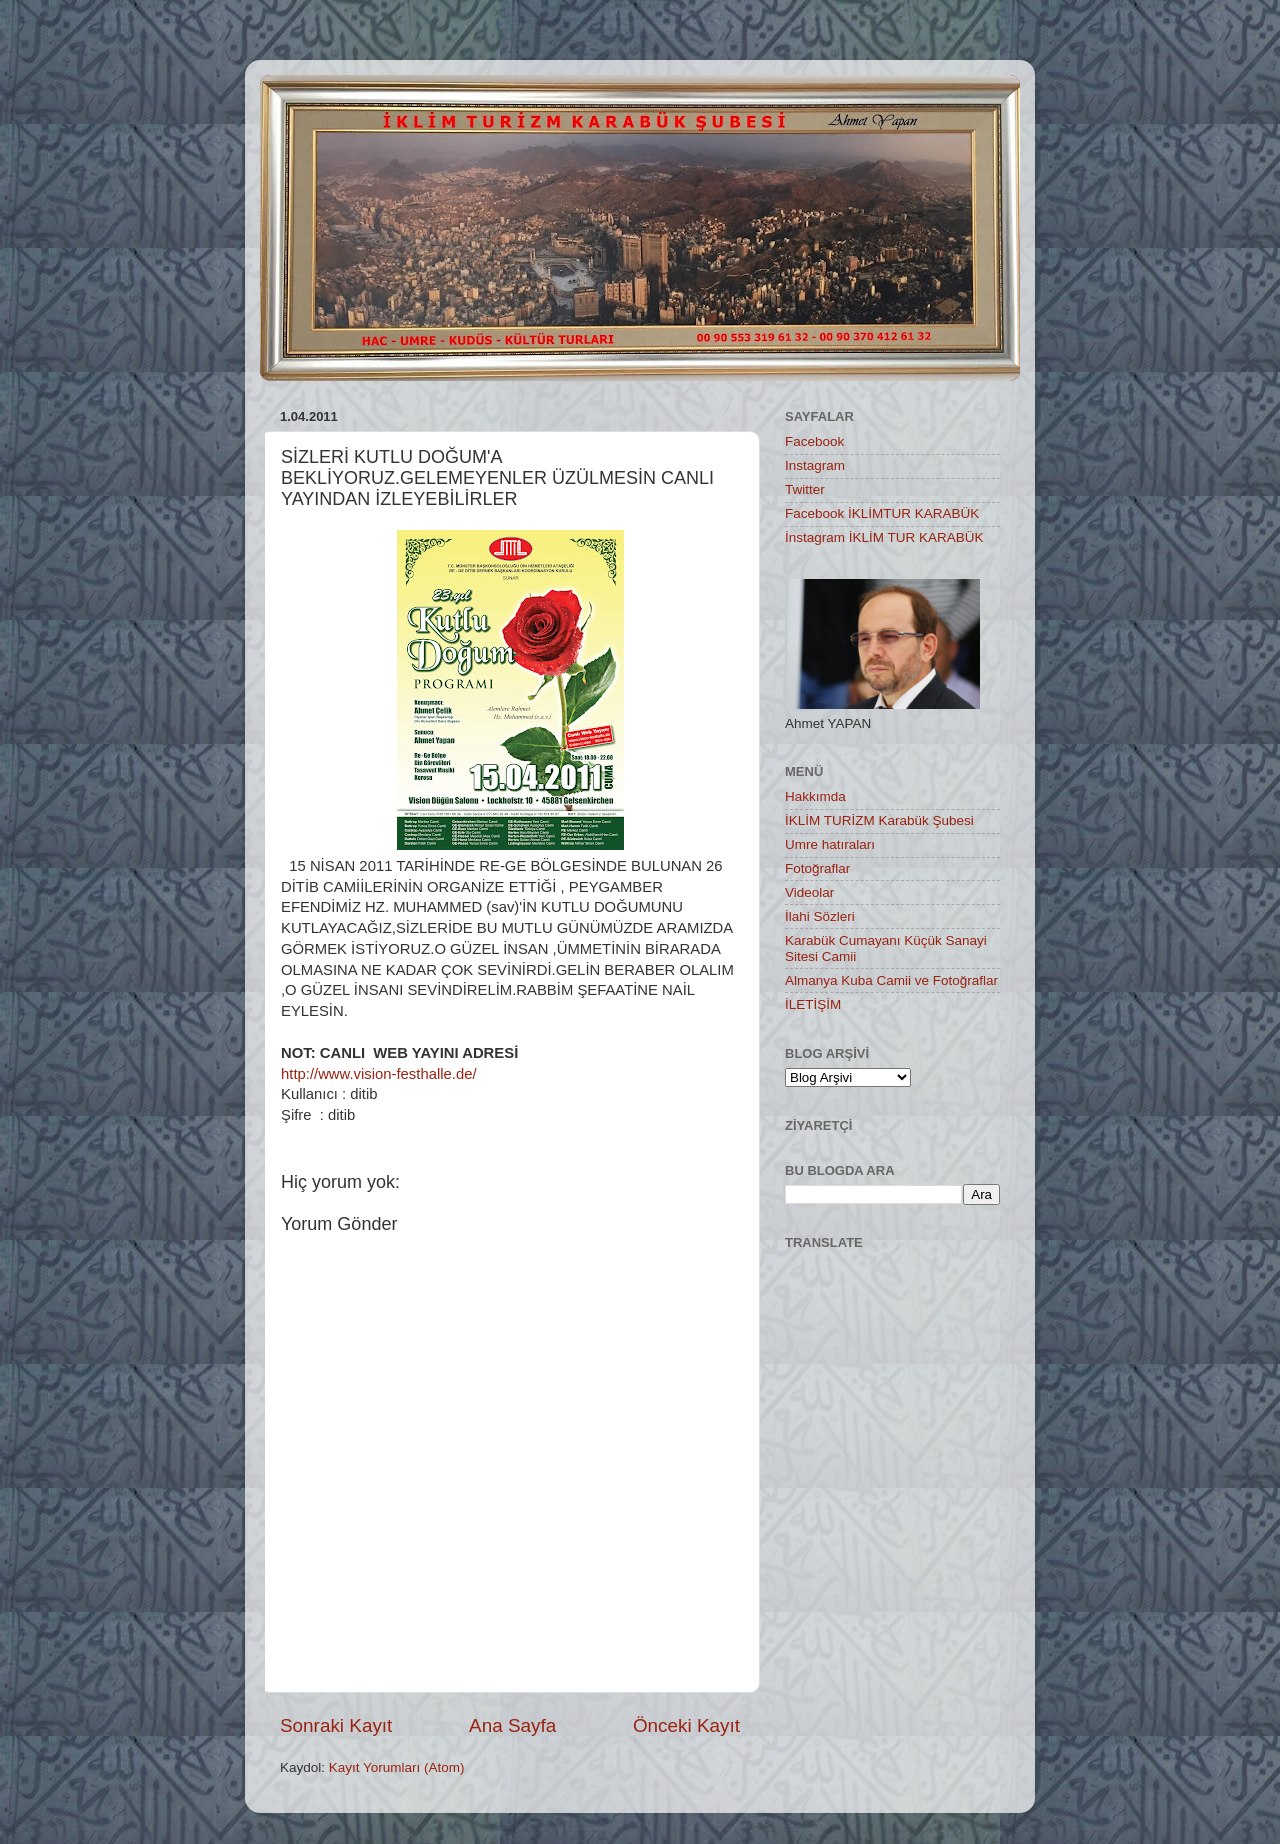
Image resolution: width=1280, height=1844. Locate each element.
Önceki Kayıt (686, 1725)
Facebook (814, 441)
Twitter (805, 489)
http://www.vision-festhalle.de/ (379, 1074)
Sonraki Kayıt (336, 1725)
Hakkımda (815, 796)
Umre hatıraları (830, 844)
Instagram (815, 465)
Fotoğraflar (817, 868)
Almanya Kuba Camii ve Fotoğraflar (891, 980)
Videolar (809, 892)
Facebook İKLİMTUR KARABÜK (882, 513)
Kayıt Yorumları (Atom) (397, 1767)
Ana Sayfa (512, 1725)
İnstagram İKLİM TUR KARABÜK (884, 537)
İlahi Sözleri (820, 916)
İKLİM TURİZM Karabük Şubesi (879, 820)
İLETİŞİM (813, 1004)
